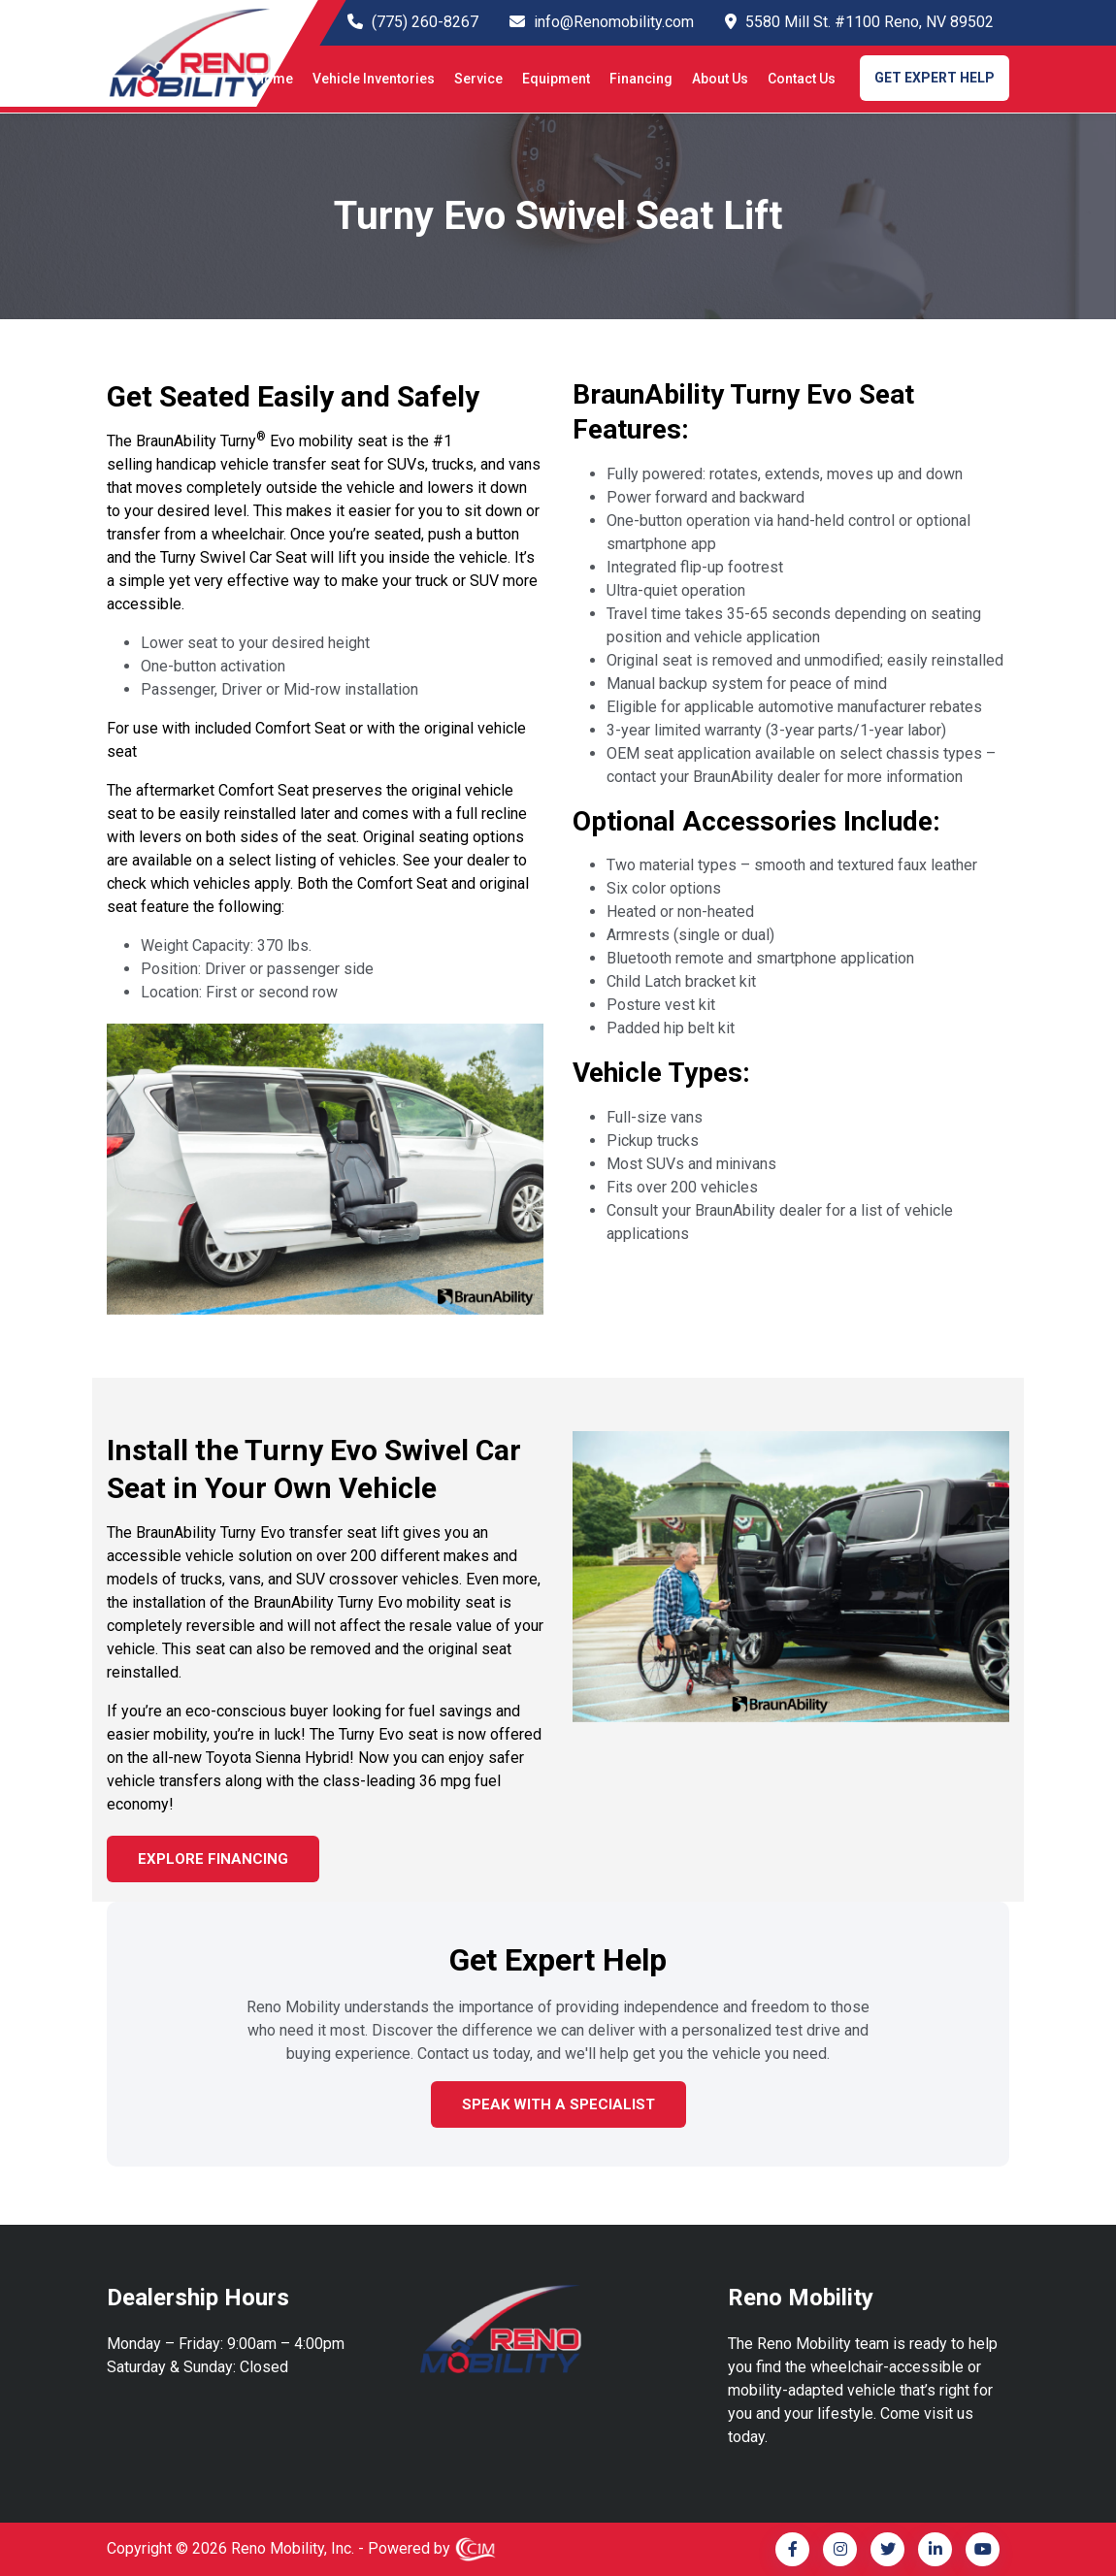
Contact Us (802, 78)
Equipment (556, 78)
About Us (720, 78)
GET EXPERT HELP (934, 77)
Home (273, 78)
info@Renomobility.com (614, 22)
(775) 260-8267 (425, 22)
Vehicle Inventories (373, 78)
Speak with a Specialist (558, 2104)
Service (478, 78)
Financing (641, 78)
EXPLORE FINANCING (213, 1859)
